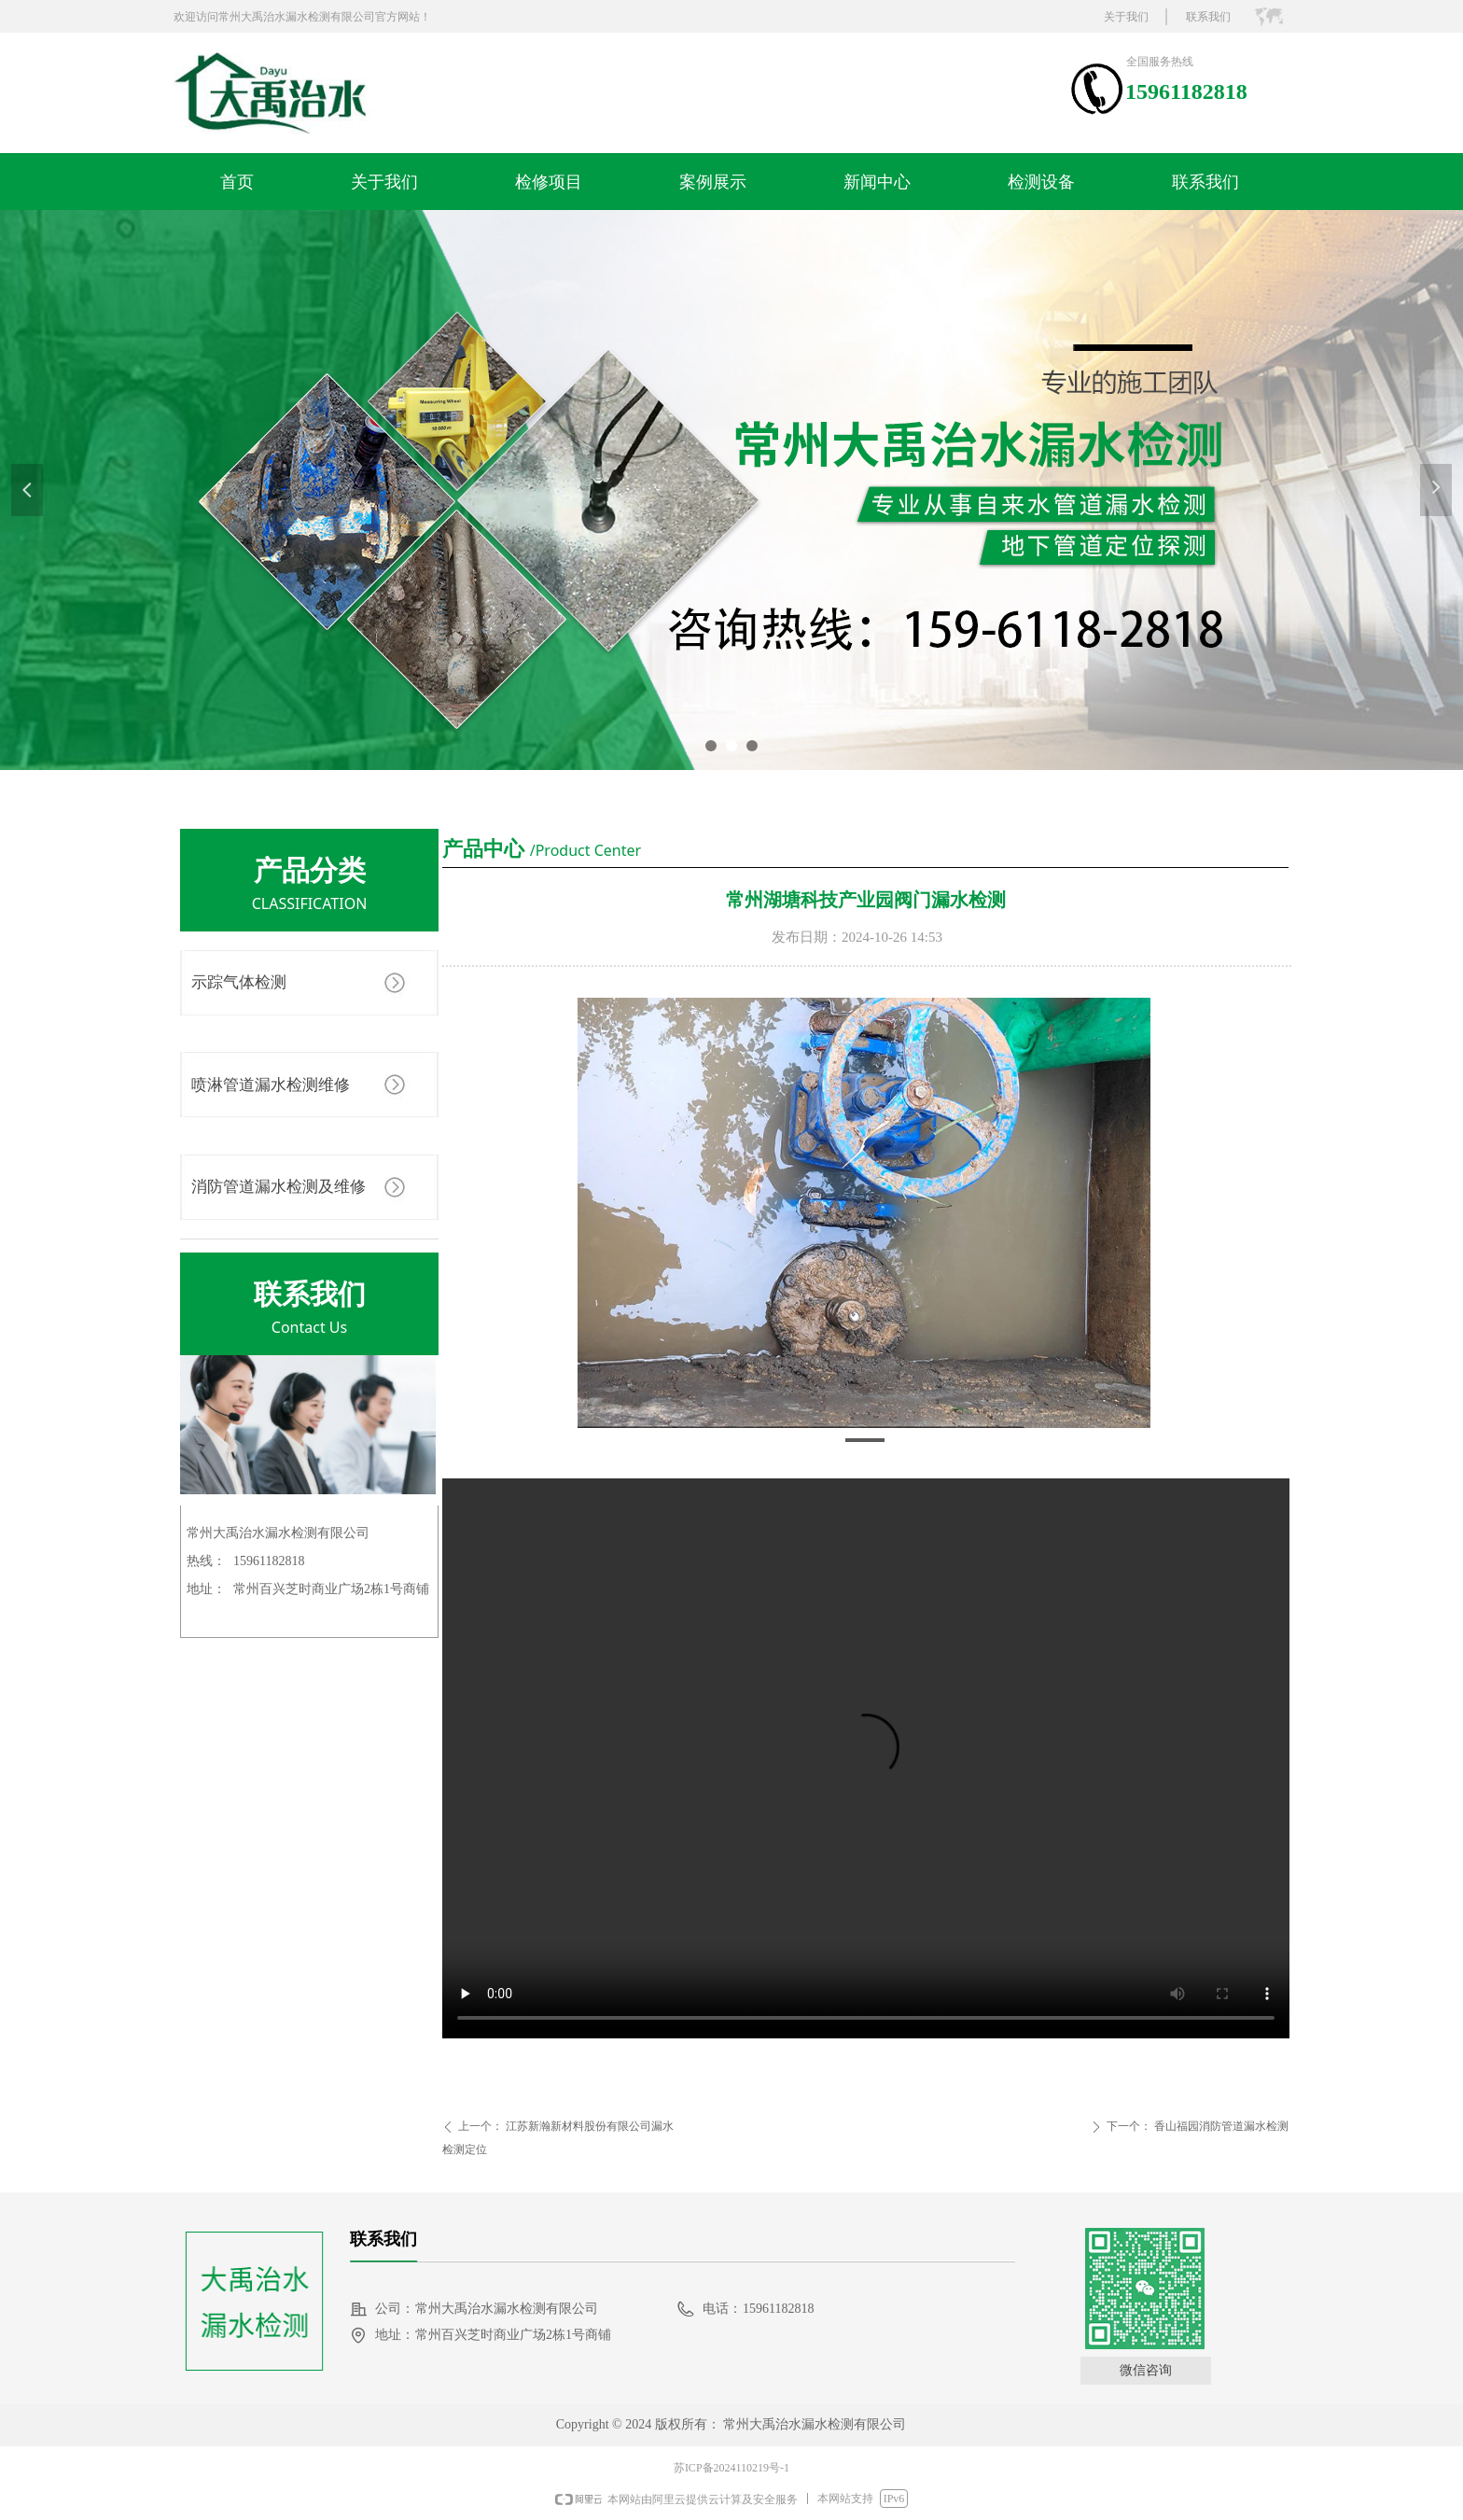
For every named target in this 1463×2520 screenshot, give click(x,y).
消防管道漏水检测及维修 (278, 1187)
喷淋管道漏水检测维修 (270, 1085)
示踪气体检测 (238, 982)
